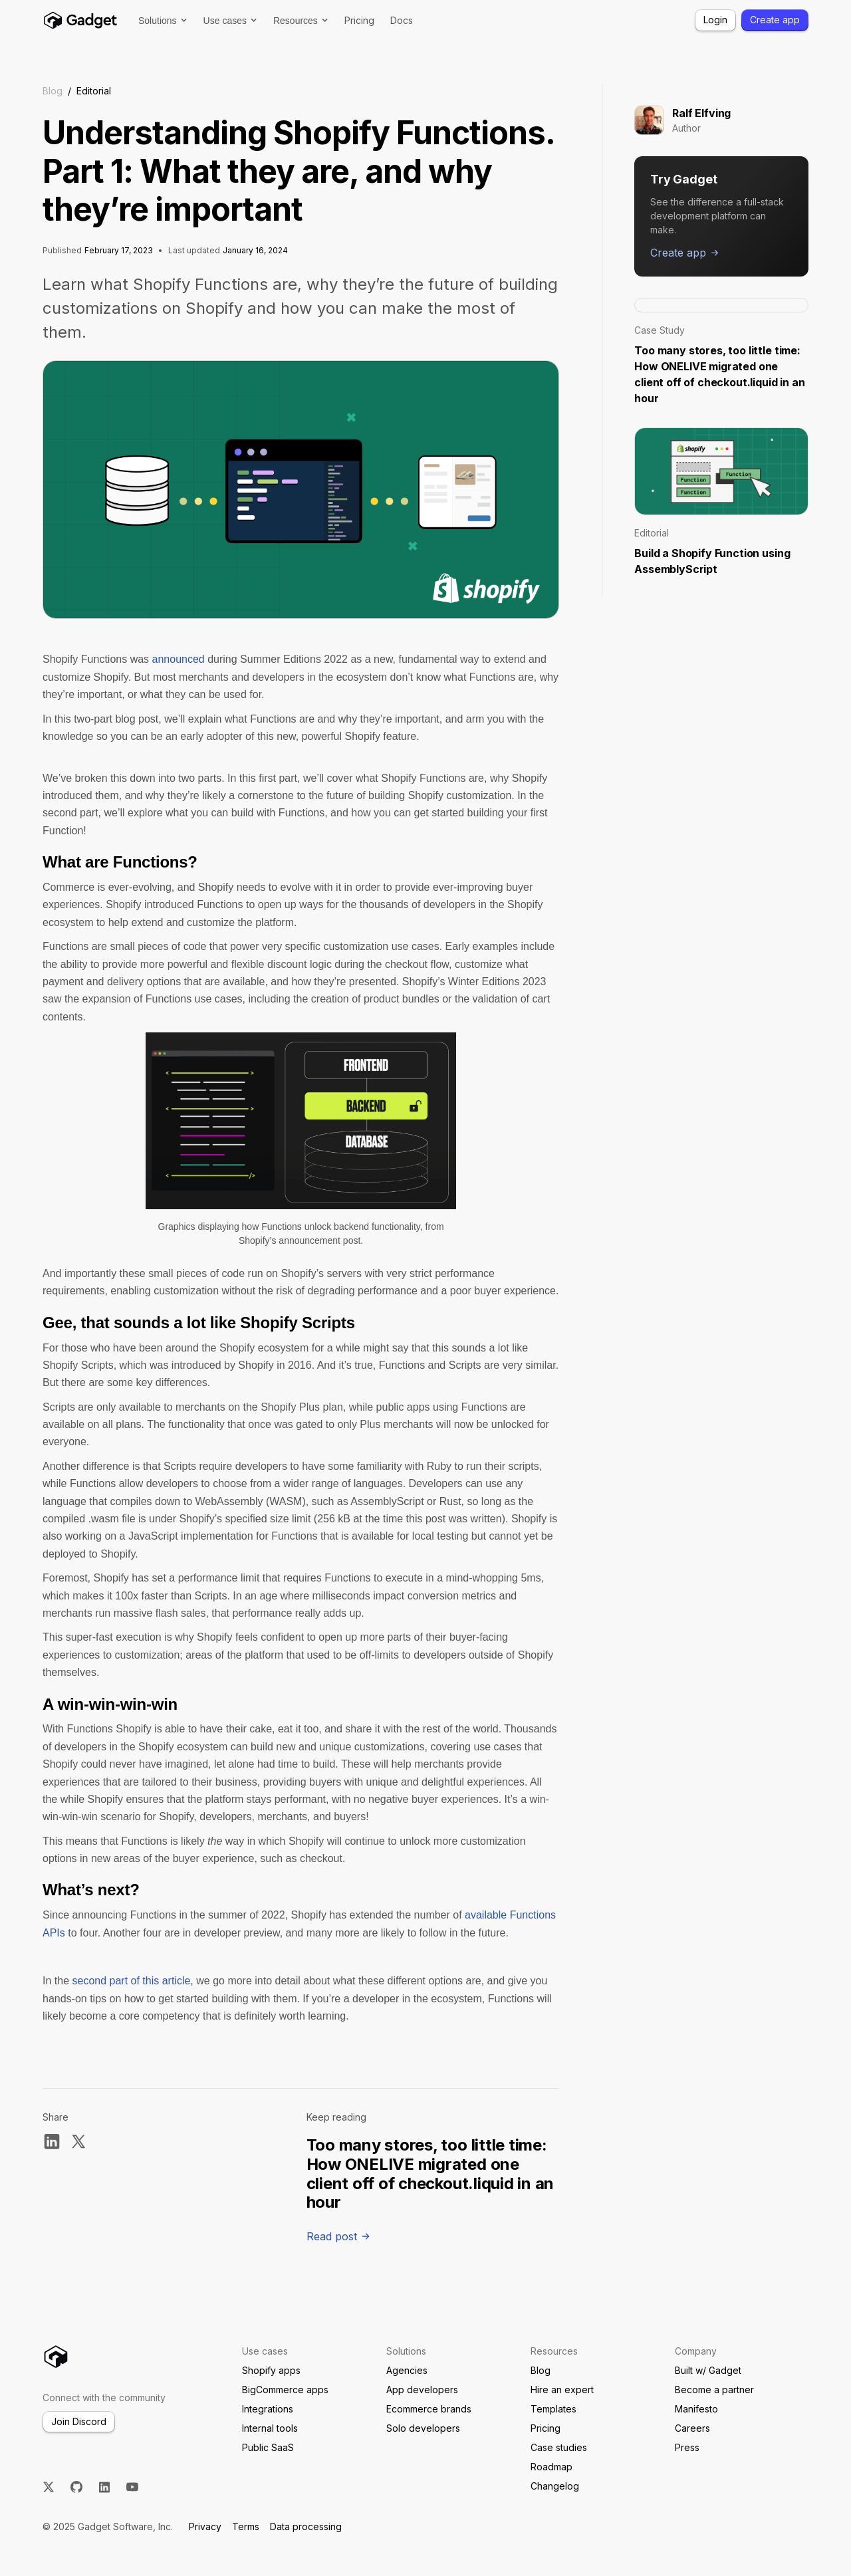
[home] (80, 20)
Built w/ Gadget (708, 2370)
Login (715, 19)
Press (687, 2447)
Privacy (205, 2526)
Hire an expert (562, 2389)
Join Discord (78, 2421)
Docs (401, 20)
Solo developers (423, 2428)
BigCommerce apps (285, 2389)
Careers (692, 2428)
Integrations (267, 2408)
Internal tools (270, 2428)
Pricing (359, 20)
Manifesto (696, 2408)
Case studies (559, 2447)
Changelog (555, 2486)
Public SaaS (268, 2447)
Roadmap (551, 2466)
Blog (52, 90)
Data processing (306, 2526)
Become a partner (714, 2389)
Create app (775, 19)
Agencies (406, 2370)
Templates (553, 2408)
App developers (422, 2389)
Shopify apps (271, 2370)
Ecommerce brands (428, 2408)
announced (178, 659)
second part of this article (131, 1980)
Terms (245, 2526)
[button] (163, 20)
